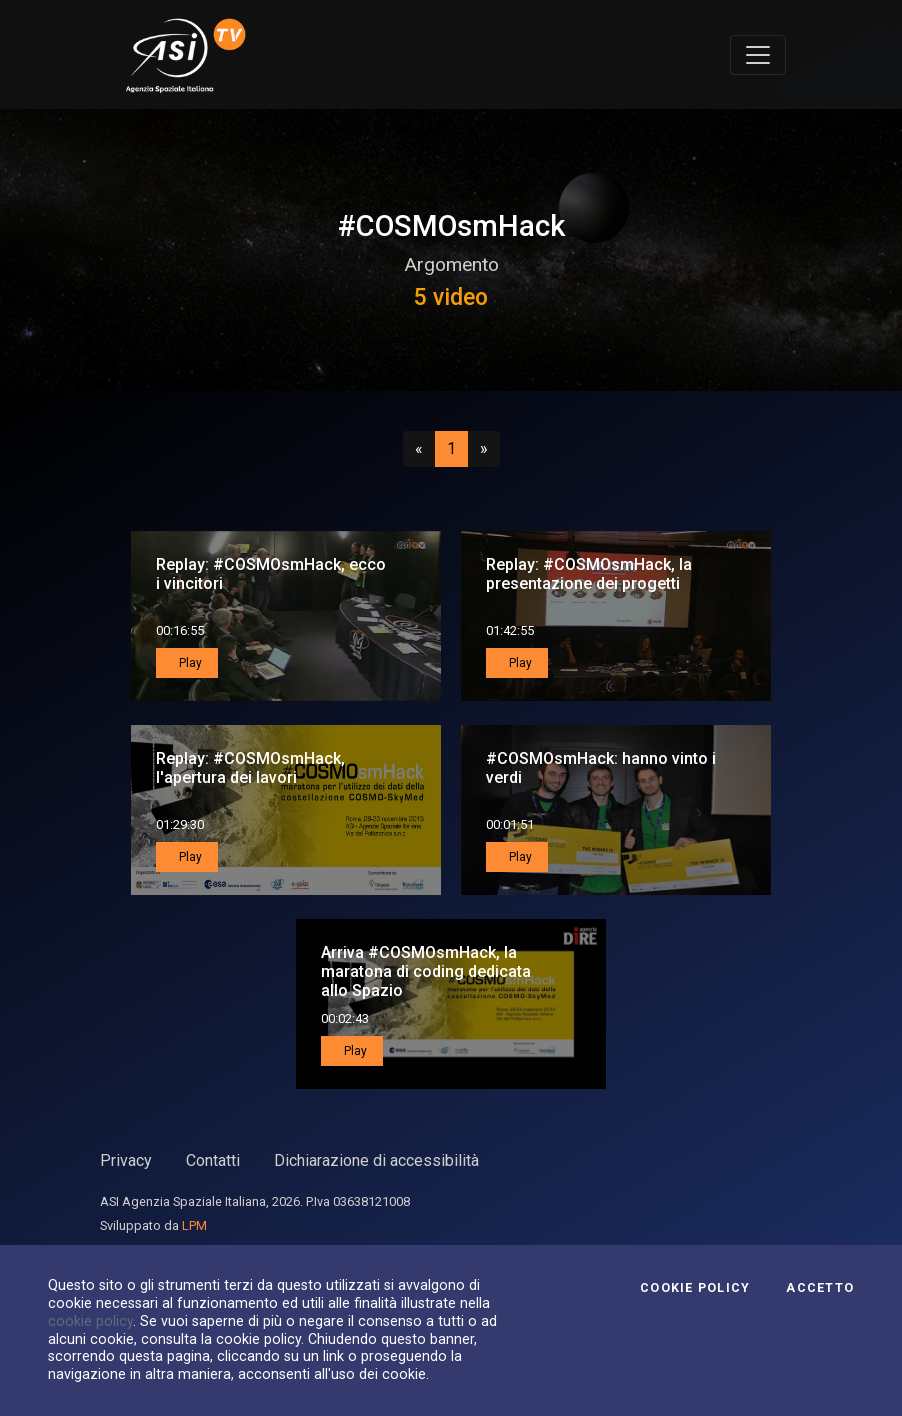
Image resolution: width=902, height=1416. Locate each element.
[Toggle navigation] (758, 55)
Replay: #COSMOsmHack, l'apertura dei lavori (250, 768)
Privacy (126, 1160)
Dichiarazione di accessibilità (376, 1160)
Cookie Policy (695, 1288)
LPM (194, 1225)
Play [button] (189, 663)
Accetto (820, 1288)
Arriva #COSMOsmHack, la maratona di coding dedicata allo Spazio (426, 971)
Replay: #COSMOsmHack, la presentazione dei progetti (589, 574)
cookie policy (90, 1321)
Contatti (213, 1160)
